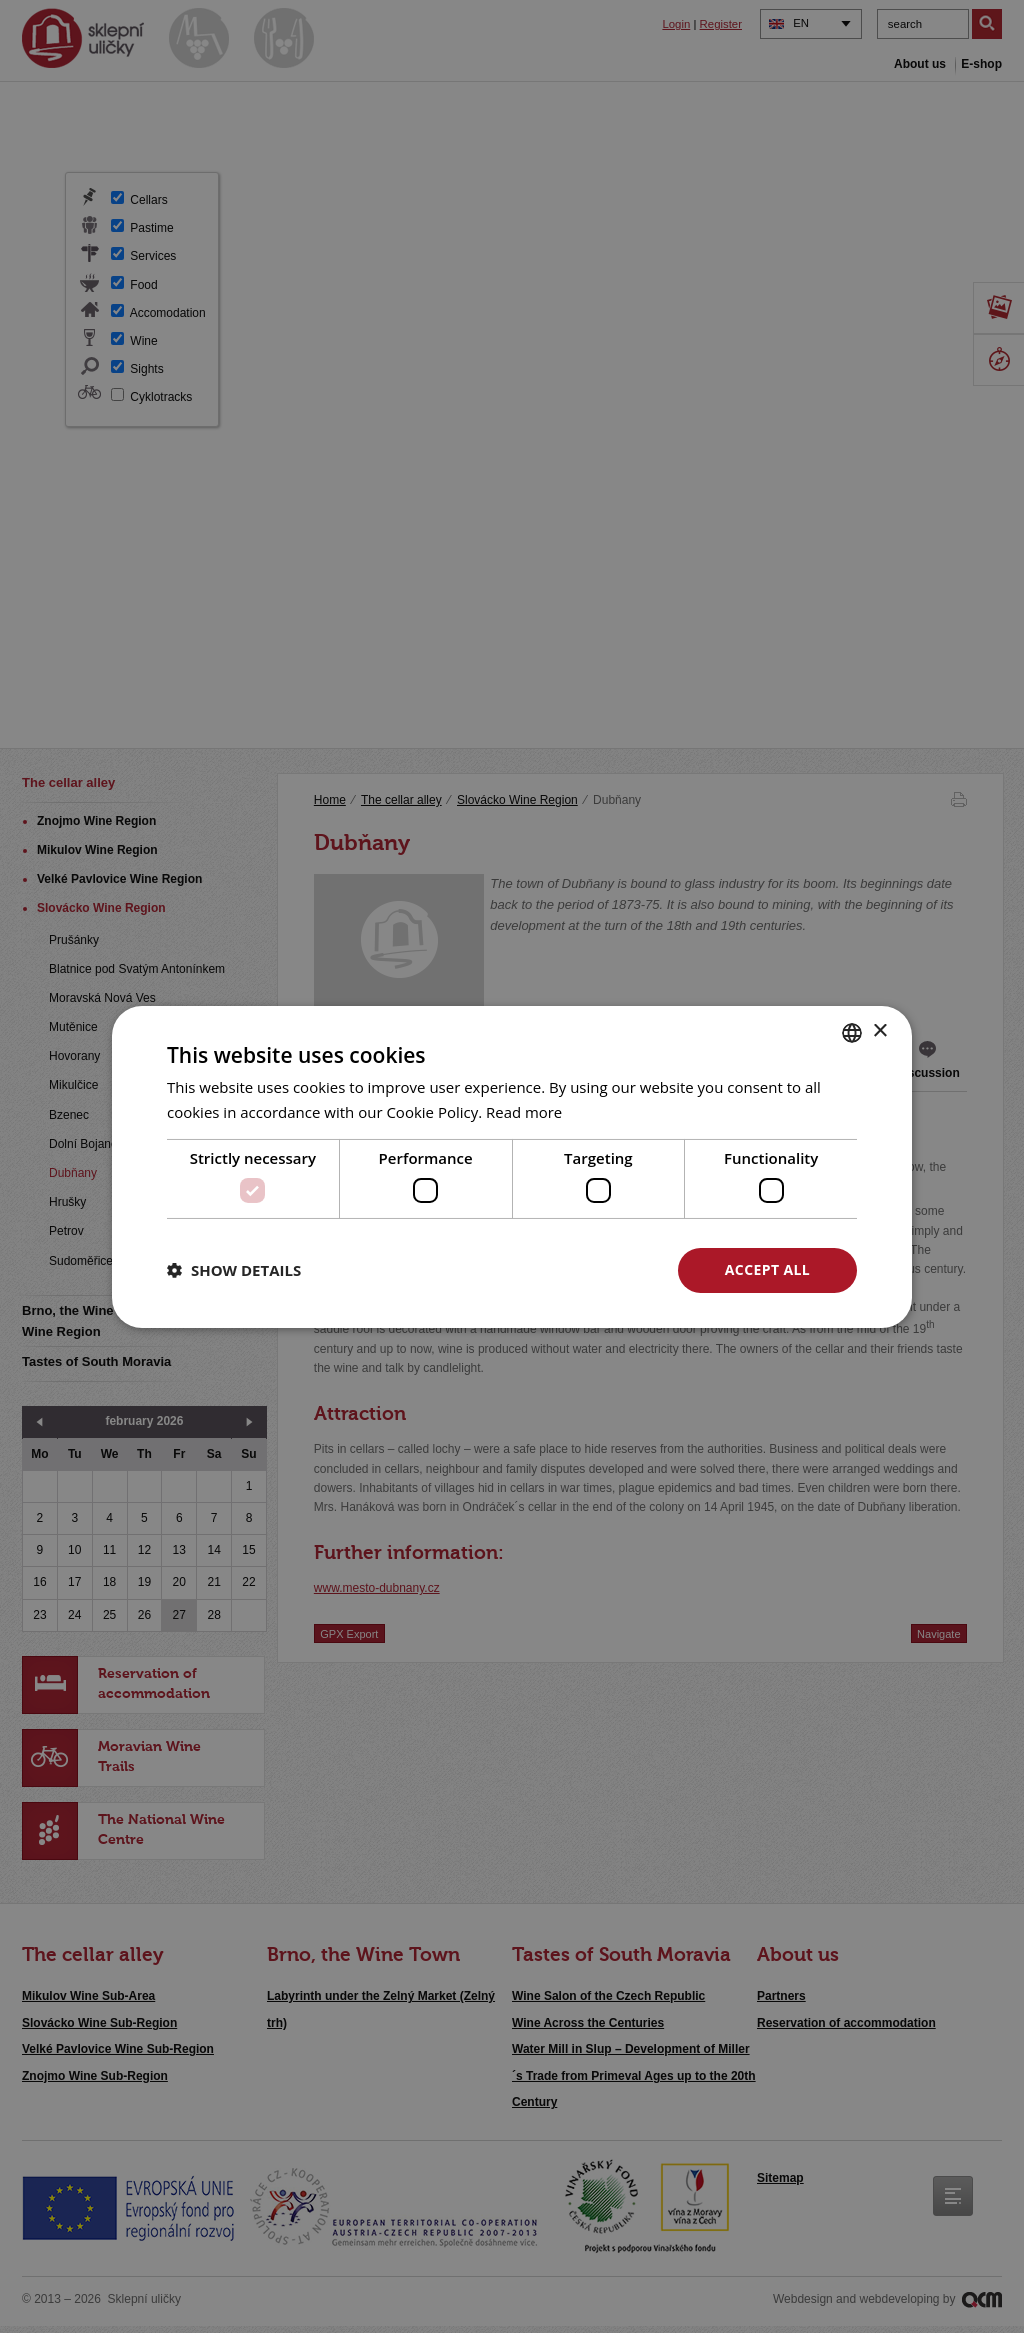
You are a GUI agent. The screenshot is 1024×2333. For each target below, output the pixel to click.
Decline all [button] (573, 1269)
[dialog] (512, 1166)
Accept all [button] (767, 1269)
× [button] (879, 1031)
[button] (234, 1270)
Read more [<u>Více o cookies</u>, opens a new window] (524, 1112)
